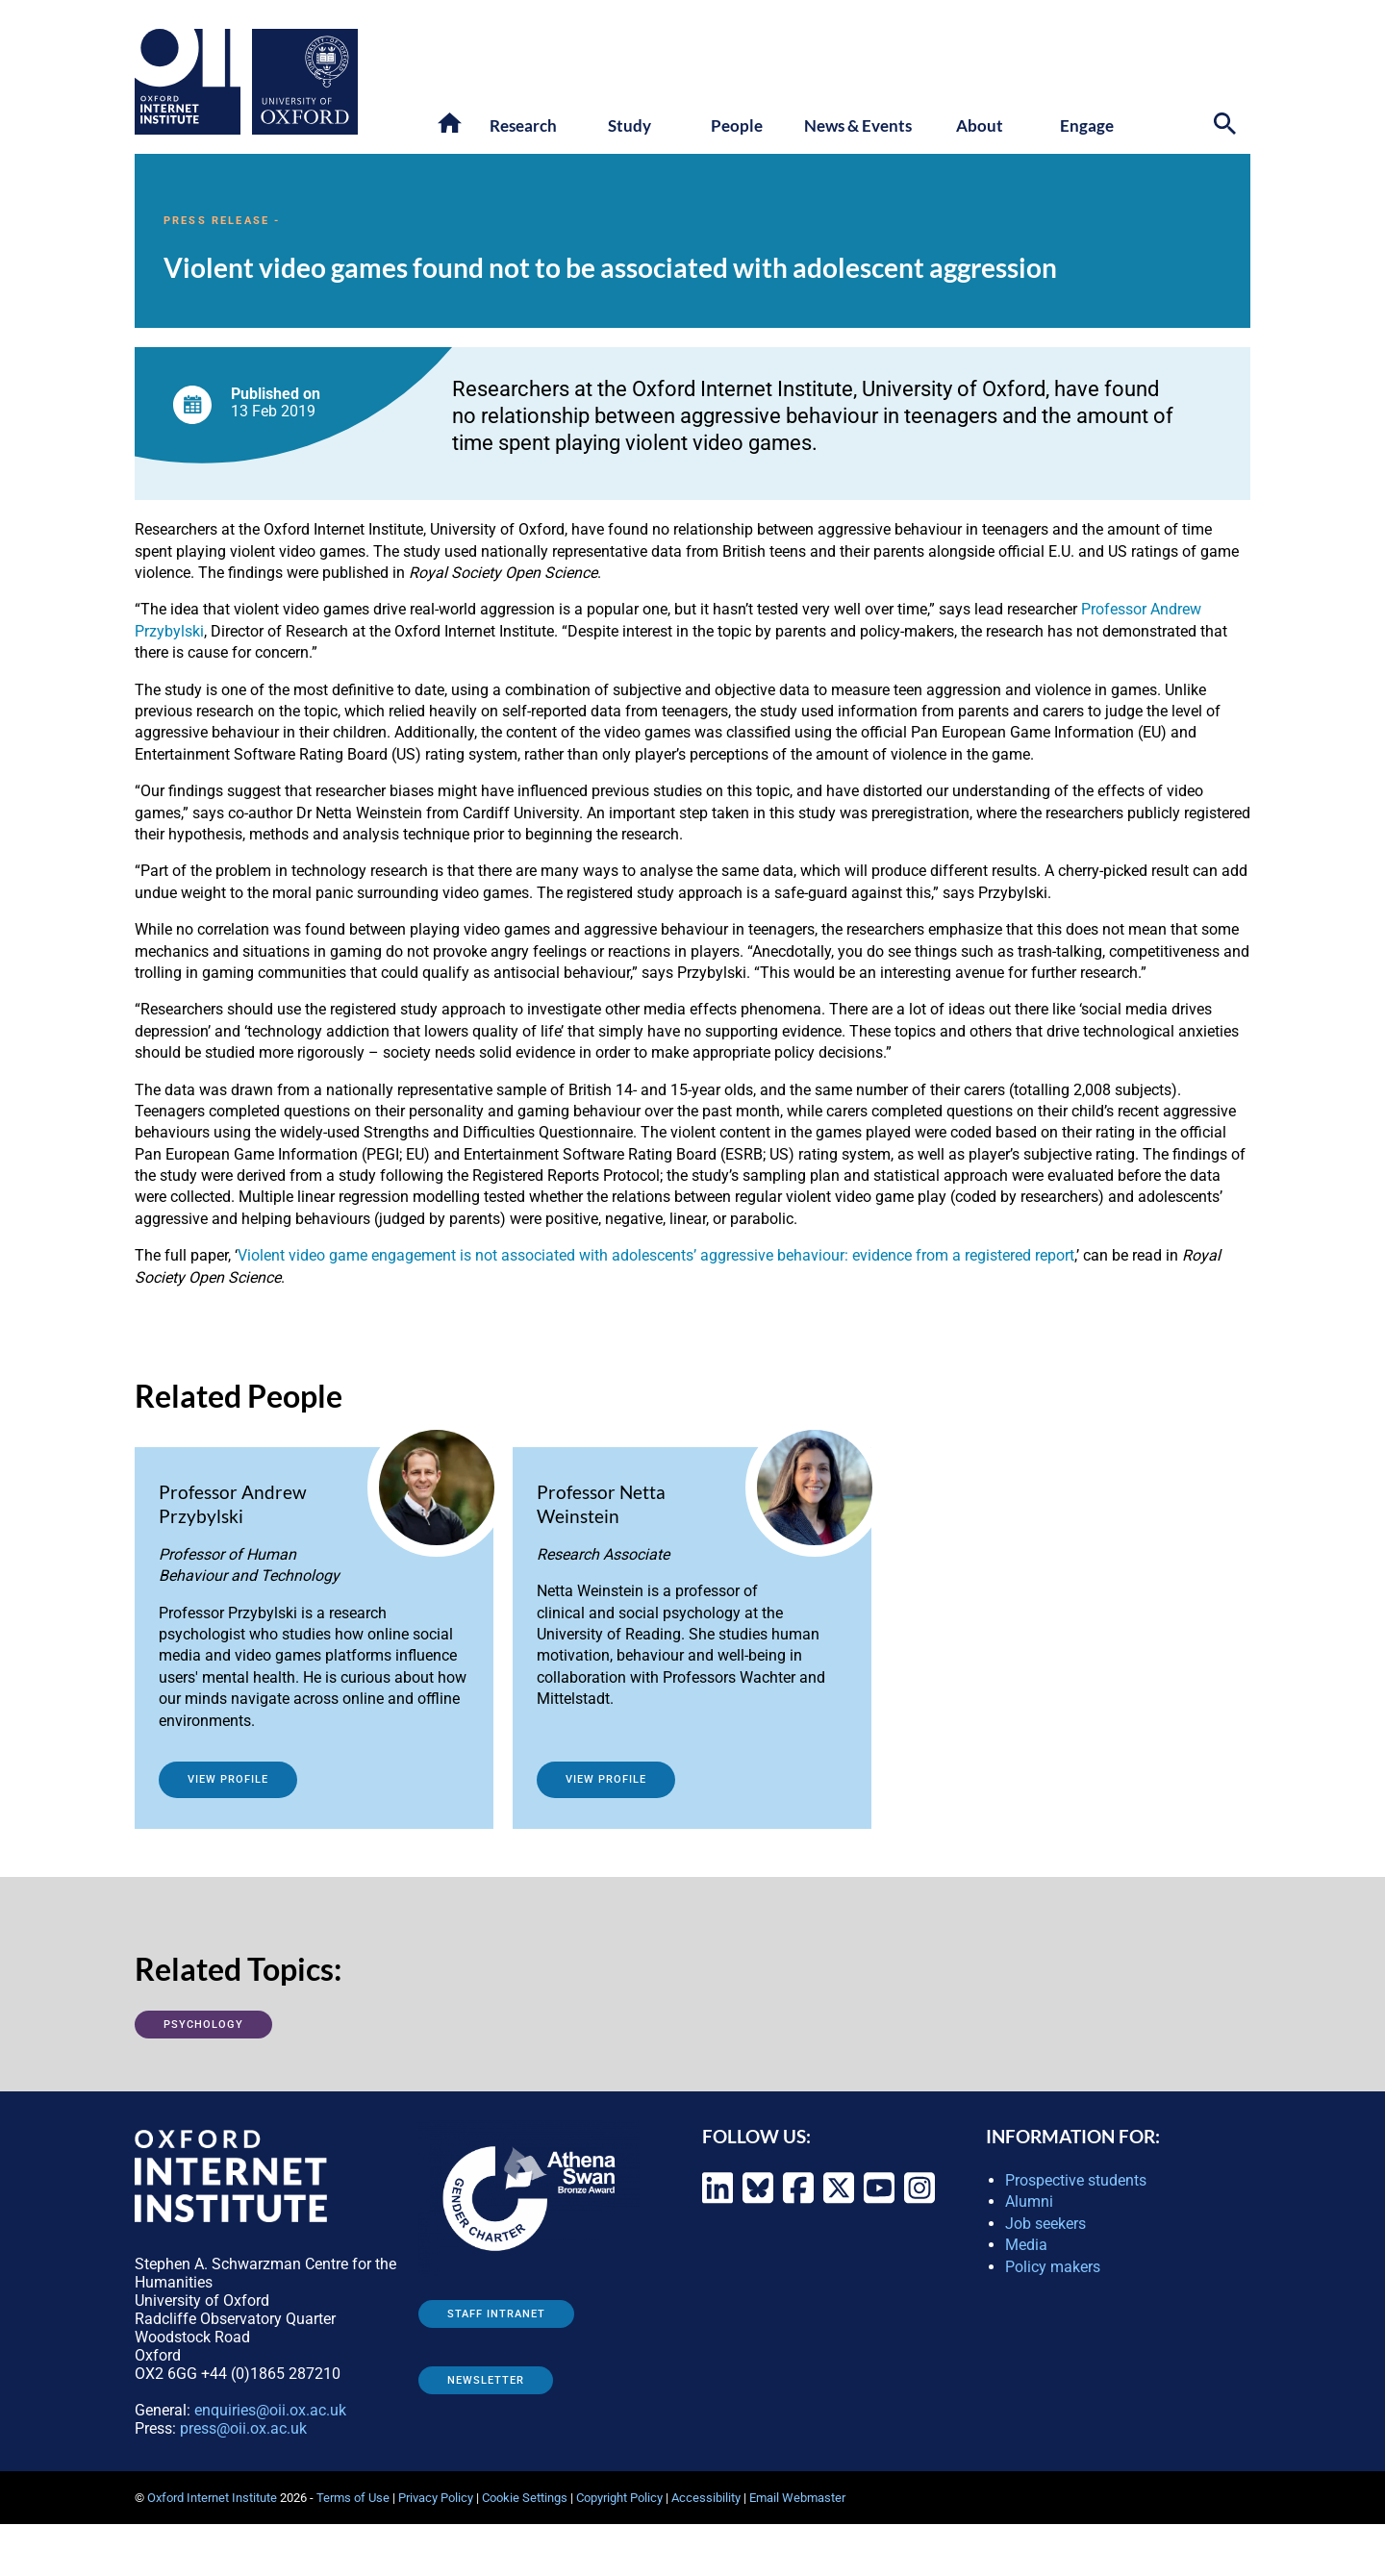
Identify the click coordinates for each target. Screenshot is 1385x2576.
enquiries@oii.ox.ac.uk (270, 2410)
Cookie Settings (524, 2497)
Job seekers (1045, 2223)
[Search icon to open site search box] (1227, 126)
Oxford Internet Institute (212, 2497)
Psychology (203, 2024)
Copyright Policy (619, 2497)
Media (1026, 2245)
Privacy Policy (435, 2497)
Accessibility (706, 2497)
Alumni (1029, 2201)
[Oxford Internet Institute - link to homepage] (193, 82)
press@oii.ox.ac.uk (243, 2428)
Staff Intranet (496, 2314)
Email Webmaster (797, 2497)
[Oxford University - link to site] (305, 82)
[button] (451, 124)
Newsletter (485, 2380)
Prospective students (1075, 2180)
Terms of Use (353, 2497)
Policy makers (1052, 2267)
